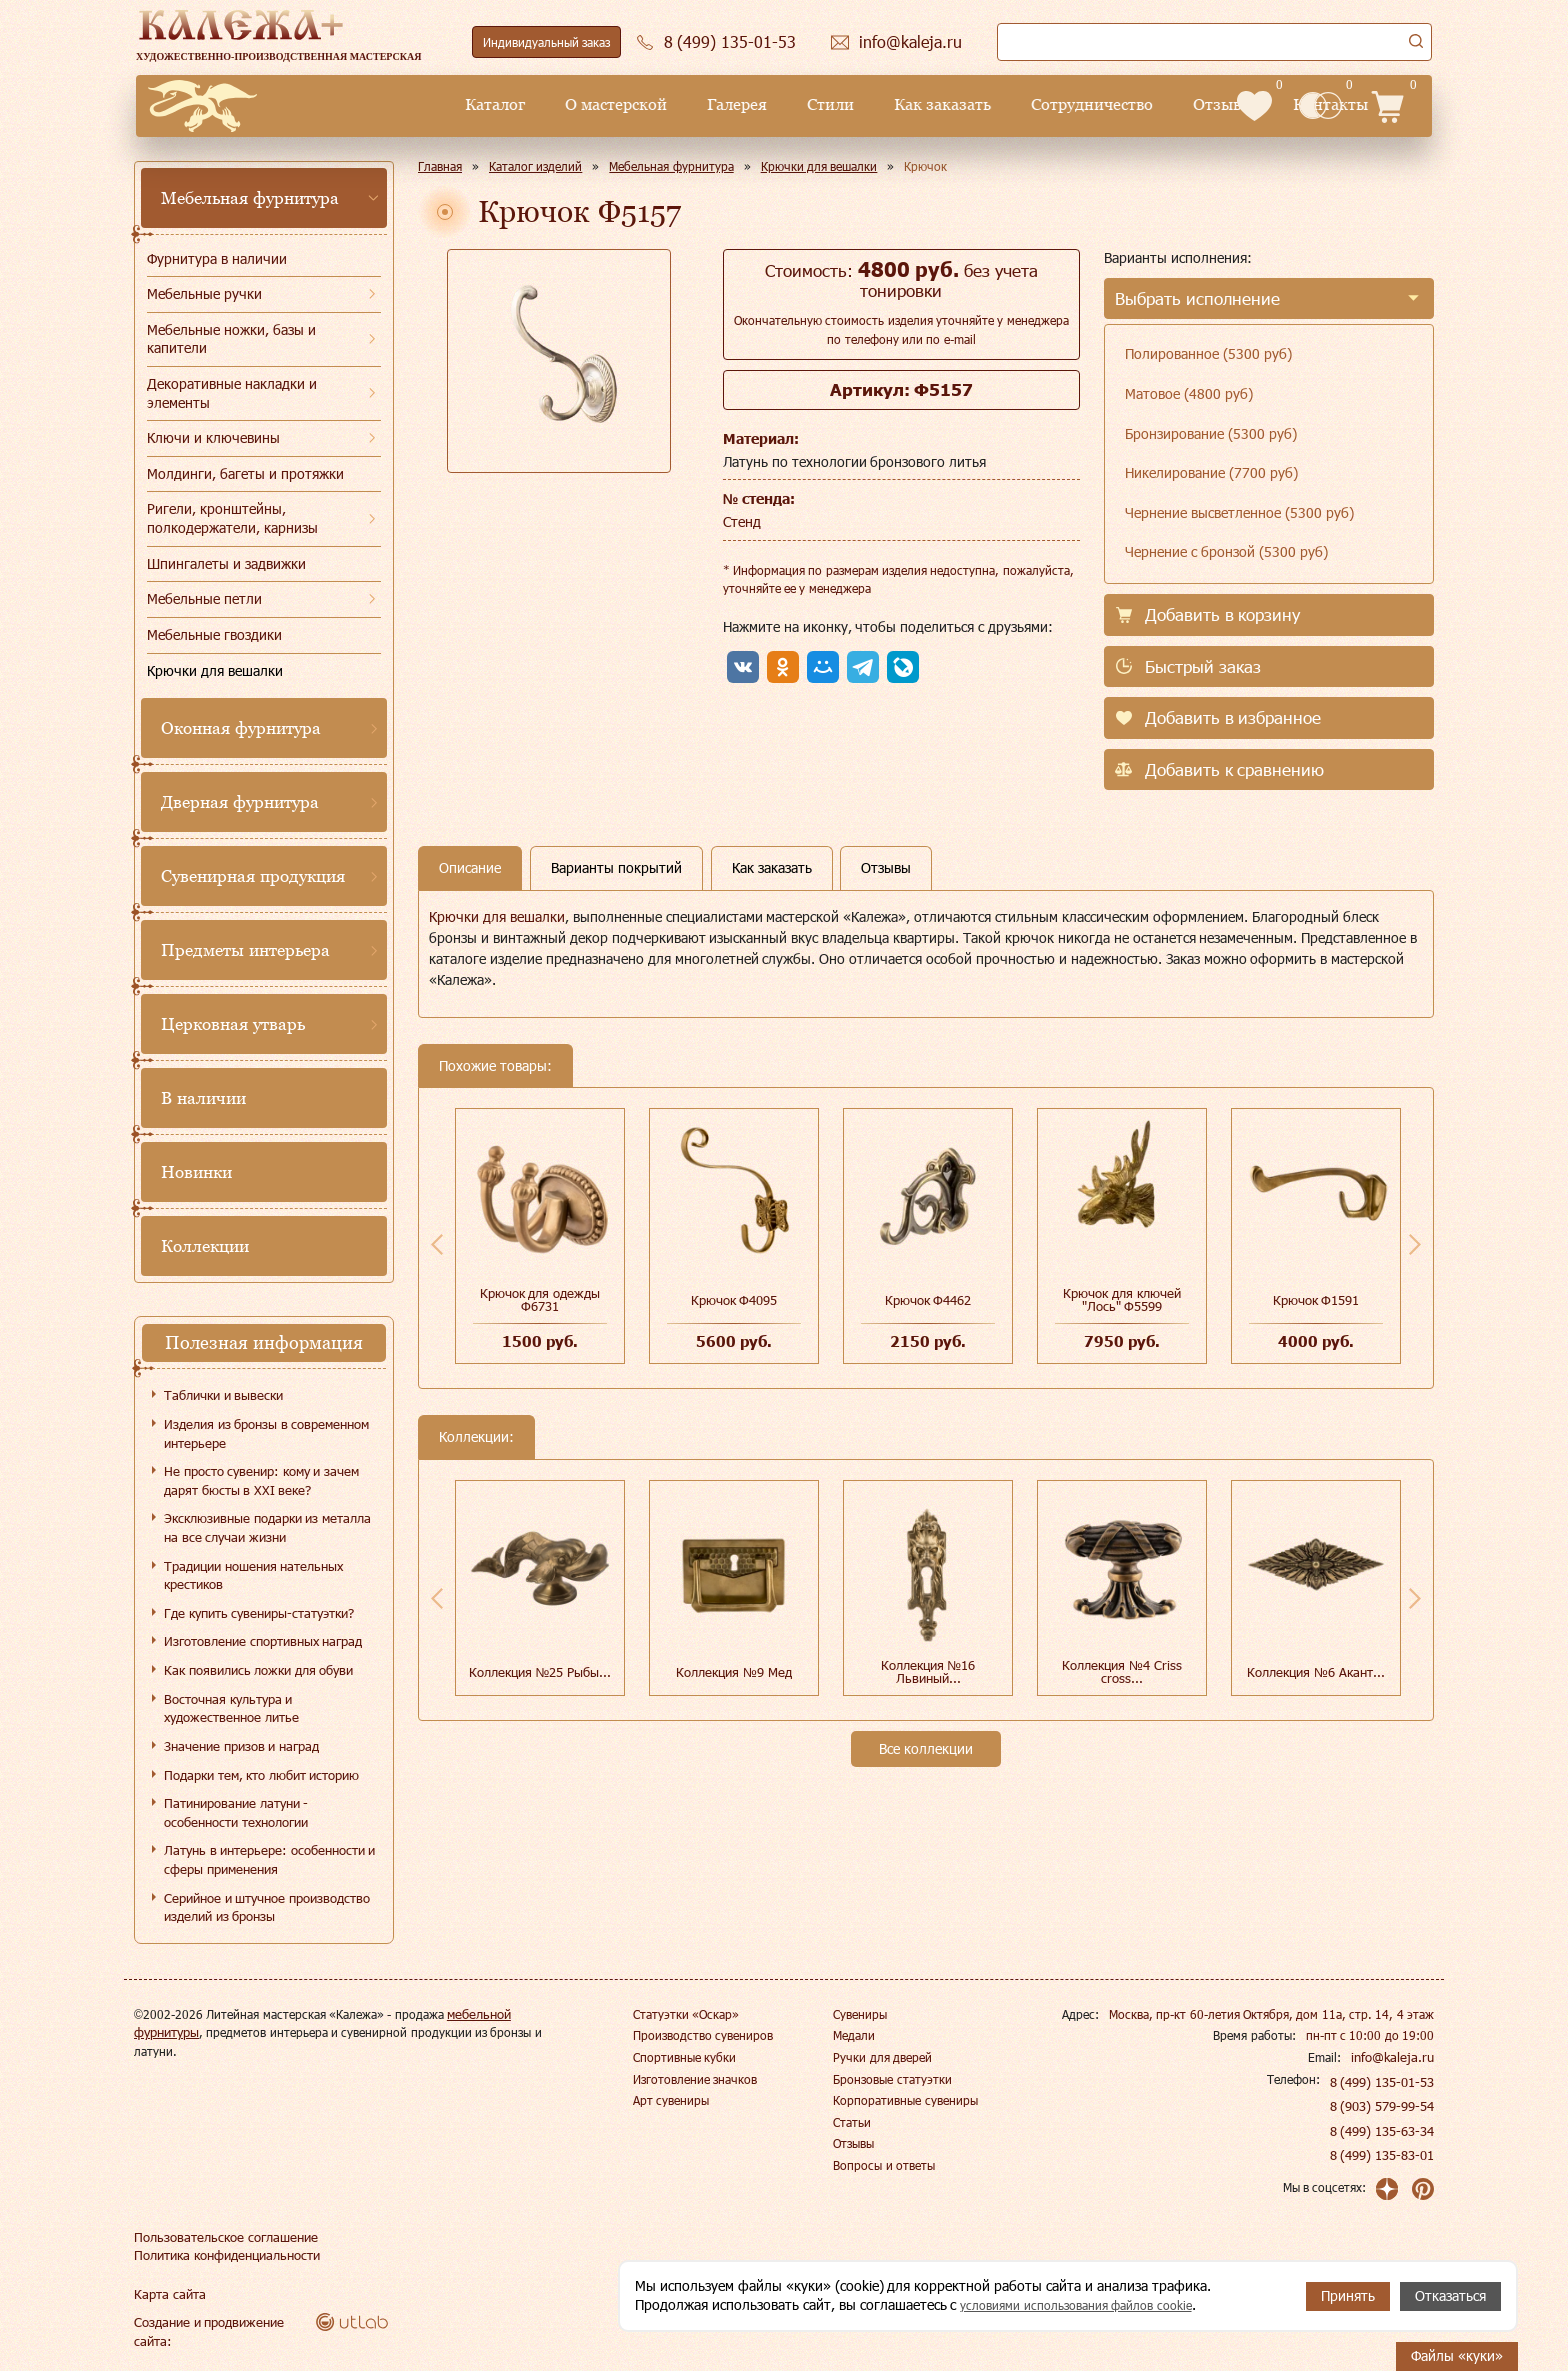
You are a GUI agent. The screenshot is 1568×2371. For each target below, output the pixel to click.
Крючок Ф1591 (1316, 1300)
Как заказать (787, 104)
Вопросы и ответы (884, 2165)
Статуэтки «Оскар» (686, 2014)
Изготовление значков (695, 2079)
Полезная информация (264, 1342)
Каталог (340, 104)
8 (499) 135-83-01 (1383, 2155)
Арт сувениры (671, 2100)
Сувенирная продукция (253, 876)
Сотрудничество (938, 104)
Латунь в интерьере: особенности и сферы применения (269, 1859)
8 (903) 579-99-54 (1383, 2106)
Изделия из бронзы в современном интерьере (266, 1433)
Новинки (196, 1172)
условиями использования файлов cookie (1092, 2305)
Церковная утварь (233, 1024)
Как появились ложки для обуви (258, 1670)
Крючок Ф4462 (928, 1300)
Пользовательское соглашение (219, 2237)
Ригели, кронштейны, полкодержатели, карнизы (232, 518)
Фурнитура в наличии (217, 258)
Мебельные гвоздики (214, 634)
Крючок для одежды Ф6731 (540, 1299)
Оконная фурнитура (241, 728)
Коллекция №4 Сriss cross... (1121, 1671)
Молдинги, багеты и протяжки (245, 473)
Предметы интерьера (245, 950)
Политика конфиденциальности (223, 2255)
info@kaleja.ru (1395, 2057)
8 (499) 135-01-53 (1383, 2082)
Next (1415, 1244)
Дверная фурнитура (240, 802)
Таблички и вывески (223, 1395)
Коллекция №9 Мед (733, 1672)
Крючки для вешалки (215, 670)
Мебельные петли (204, 598)
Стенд (742, 521)
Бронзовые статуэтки (892, 2079)
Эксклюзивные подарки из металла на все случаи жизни (267, 1527)
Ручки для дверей (882, 2057)
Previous (437, 1244)
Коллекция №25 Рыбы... (540, 1672)
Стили (675, 104)
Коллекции (205, 1246)
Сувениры (860, 2014)
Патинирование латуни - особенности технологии (236, 1812)
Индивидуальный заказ (546, 42)
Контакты (1176, 104)
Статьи (852, 2122)
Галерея (582, 104)
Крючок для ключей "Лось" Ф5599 (1121, 1299)
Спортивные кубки (684, 2057)
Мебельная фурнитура (250, 198)
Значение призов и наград (241, 1746)
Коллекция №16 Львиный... (928, 1671)
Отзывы (1069, 104)
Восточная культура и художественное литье (231, 1708)
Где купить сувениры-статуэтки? (259, 1613)
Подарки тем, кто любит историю (261, 1775)
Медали (854, 2035)
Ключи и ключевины (213, 437)
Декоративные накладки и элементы (232, 393)
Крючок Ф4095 (734, 1300)
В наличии (203, 1098)
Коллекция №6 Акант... (1315, 1672)
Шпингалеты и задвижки (226, 563)
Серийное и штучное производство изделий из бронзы (267, 1907)
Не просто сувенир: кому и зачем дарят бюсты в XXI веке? (261, 1480)
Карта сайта (167, 2294)
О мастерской (461, 104)
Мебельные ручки (204, 293)
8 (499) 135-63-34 (1383, 2131)
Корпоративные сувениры (905, 2100)
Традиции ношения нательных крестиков (253, 1575)
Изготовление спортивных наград (263, 1641)
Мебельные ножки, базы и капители (231, 339)
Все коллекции (926, 1748)
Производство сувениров (703, 2035)
